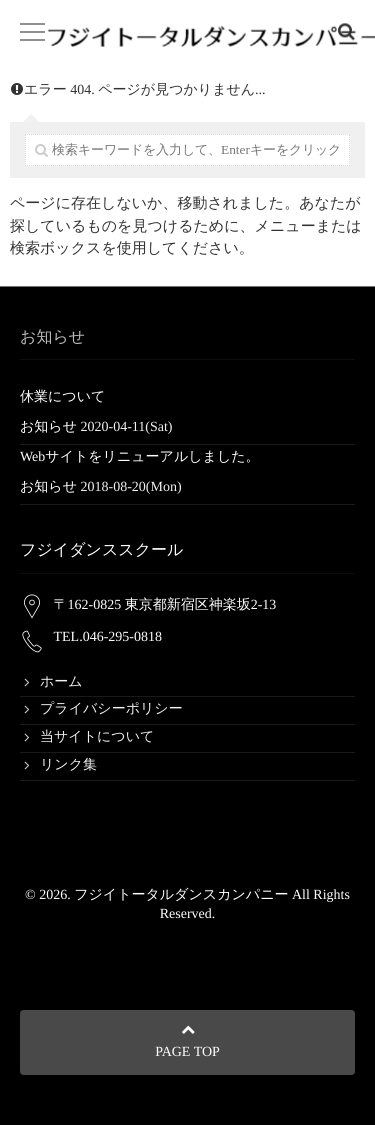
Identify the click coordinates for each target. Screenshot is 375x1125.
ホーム (61, 682)
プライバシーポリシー (111, 709)
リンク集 (68, 765)
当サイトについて (97, 737)
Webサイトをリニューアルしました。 (140, 457)
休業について (62, 397)
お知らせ (48, 427)
